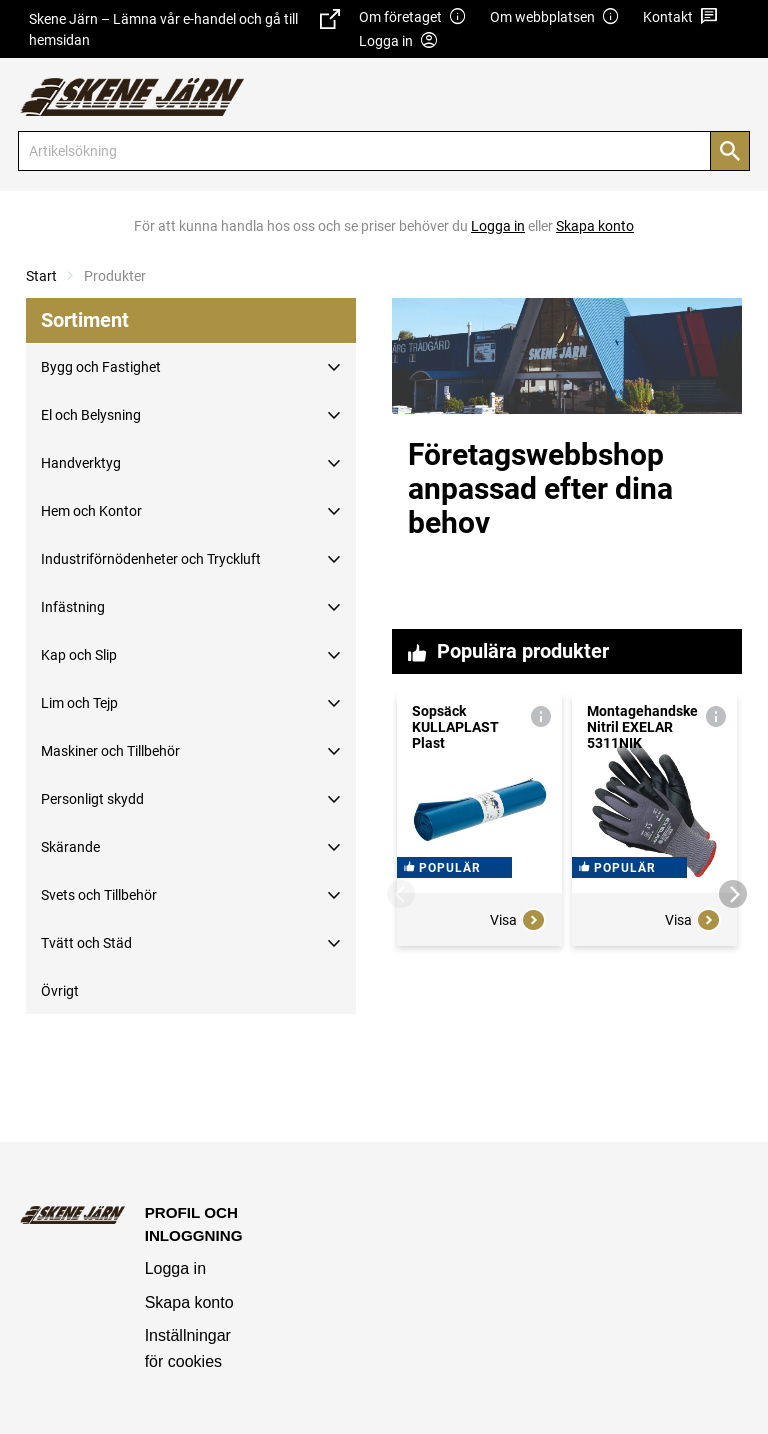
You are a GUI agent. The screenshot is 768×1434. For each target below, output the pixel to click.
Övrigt (60, 991)
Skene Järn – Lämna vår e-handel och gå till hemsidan (184, 28)
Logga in (175, 1268)
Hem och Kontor (91, 511)
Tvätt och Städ (86, 943)
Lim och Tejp (79, 703)
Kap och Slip (79, 655)
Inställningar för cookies (188, 1348)
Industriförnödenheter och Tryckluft (151, 559)
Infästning (73, 607)
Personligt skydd (92, 799)
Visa (518, 1068)
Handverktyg (81, 463)
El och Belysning (91, 415)
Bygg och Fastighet (101, 367)
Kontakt (680, 17)
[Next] (733, 894)
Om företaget (413, 17)
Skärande (70, 847)
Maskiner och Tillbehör (110, 751)
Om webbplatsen (555, 17)
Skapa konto (189, 1302)
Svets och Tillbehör (99, 895)
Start (41, 276)
